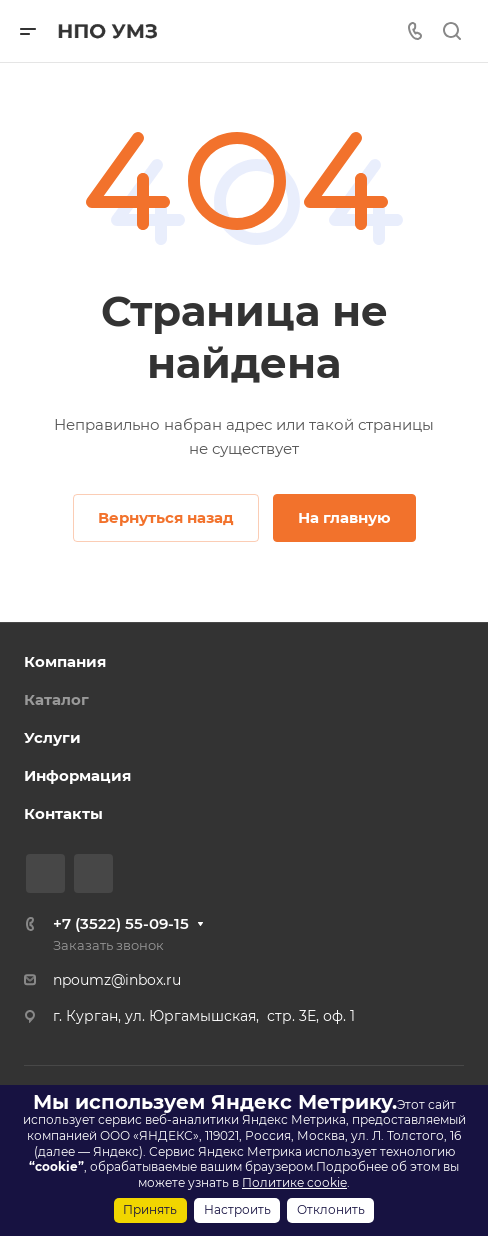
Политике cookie (294, 1182)
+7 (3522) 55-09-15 (121, 923)
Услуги (52, 737)
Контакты (63, 813)
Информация (77, 775)
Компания (65, 661)
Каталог (56, 699)
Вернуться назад (166, 517)
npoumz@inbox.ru (117, 980)
